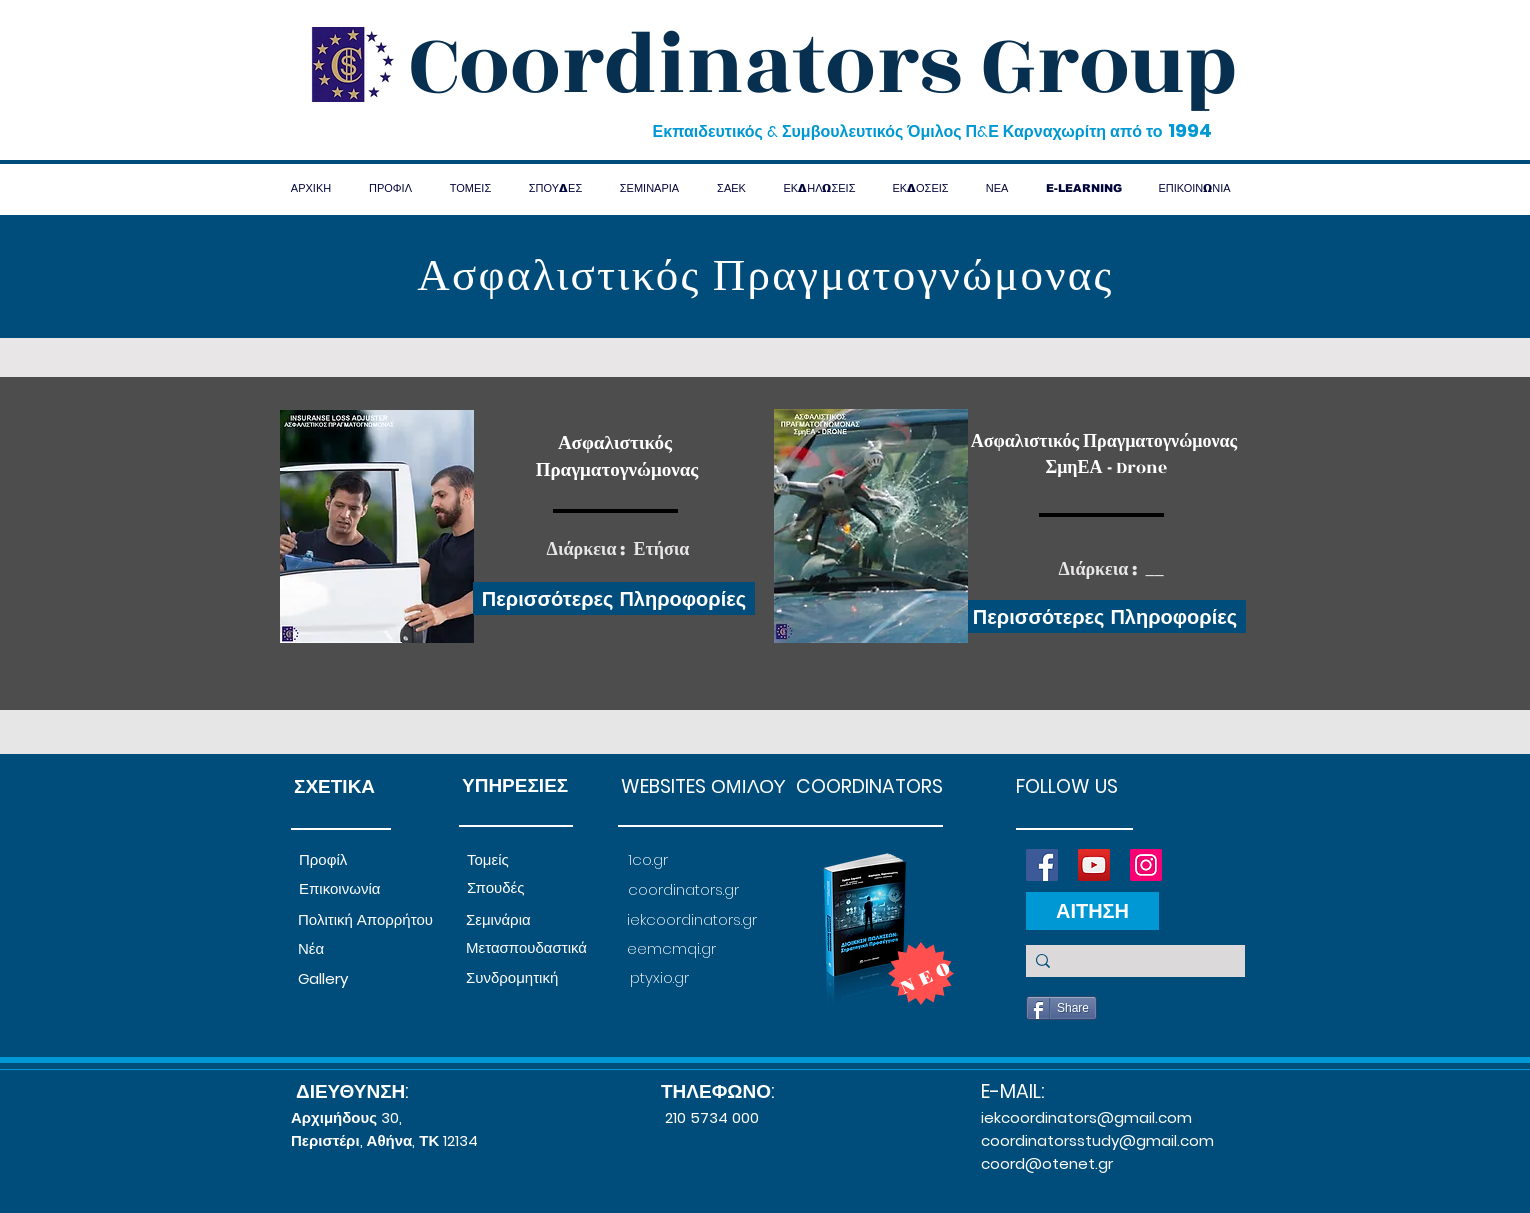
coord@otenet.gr (1047, 1163)
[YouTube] (1094, 865)
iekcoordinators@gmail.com (1086, 1117)
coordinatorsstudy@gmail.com (1097, 1140)
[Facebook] (1042, 865)
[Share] (1061, 1008)
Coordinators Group (823, 66)
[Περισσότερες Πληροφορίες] (614, 598)
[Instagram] (1146, 865)
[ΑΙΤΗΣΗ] (1092, 911)
